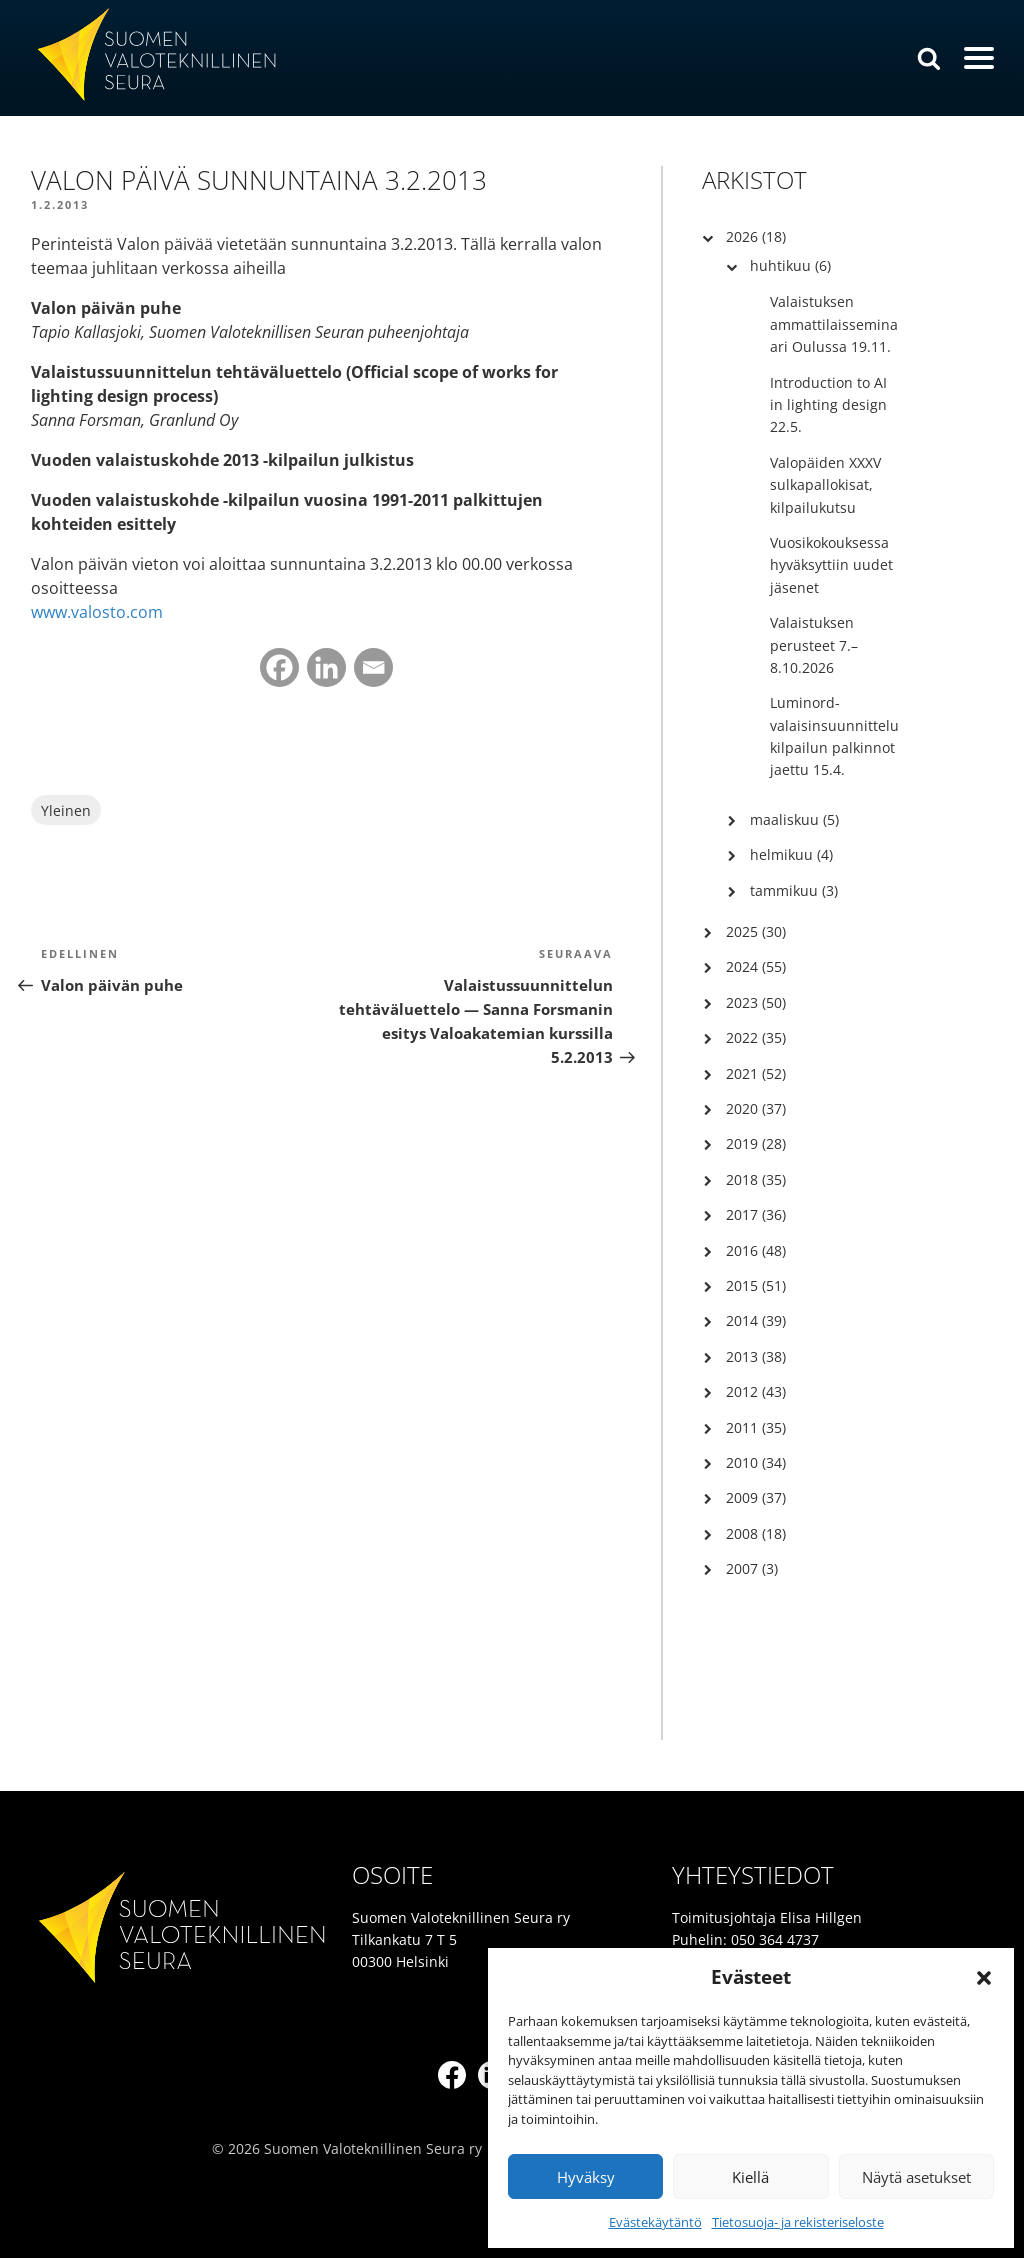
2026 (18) (756, 236)
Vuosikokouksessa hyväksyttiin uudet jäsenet (831, 565)
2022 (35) (756, 1037)
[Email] (373, 667)
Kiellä (750, 2177)
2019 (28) (756, 1143)
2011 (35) (756, 1427)
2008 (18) (756, 1533)
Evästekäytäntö (655, 2222)
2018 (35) (756, 1179)
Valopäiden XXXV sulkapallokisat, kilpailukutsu (825, 485)
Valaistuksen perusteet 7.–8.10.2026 (814, 645)
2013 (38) (756, 1356)
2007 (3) (752, 1568)
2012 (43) (756, 1391)
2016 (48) (756, 1250)
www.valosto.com (97, 612)
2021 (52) (756, 1073)
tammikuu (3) (794, 890)
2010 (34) (756, 1462)
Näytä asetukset (916, 2177)
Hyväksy (586, 2177)
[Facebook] (279, 667)
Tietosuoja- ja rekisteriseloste (798, 2222)
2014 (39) (756, 1320)
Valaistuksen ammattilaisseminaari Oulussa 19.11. (834, 324)
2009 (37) (756, 1497)
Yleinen (66, 810)
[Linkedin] (326, 667)
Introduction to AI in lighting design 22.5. (828, 405)
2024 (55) (756, 966)
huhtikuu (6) (790, 265)
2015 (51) (756, 1285)
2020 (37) (756, 1108)
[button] (984, 1978)
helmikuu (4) (791, 854)
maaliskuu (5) (794, 819)
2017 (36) (756, 1214)
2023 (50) (756, 1002)
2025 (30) (756, 931)
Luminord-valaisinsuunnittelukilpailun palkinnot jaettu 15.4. (834, 736)
